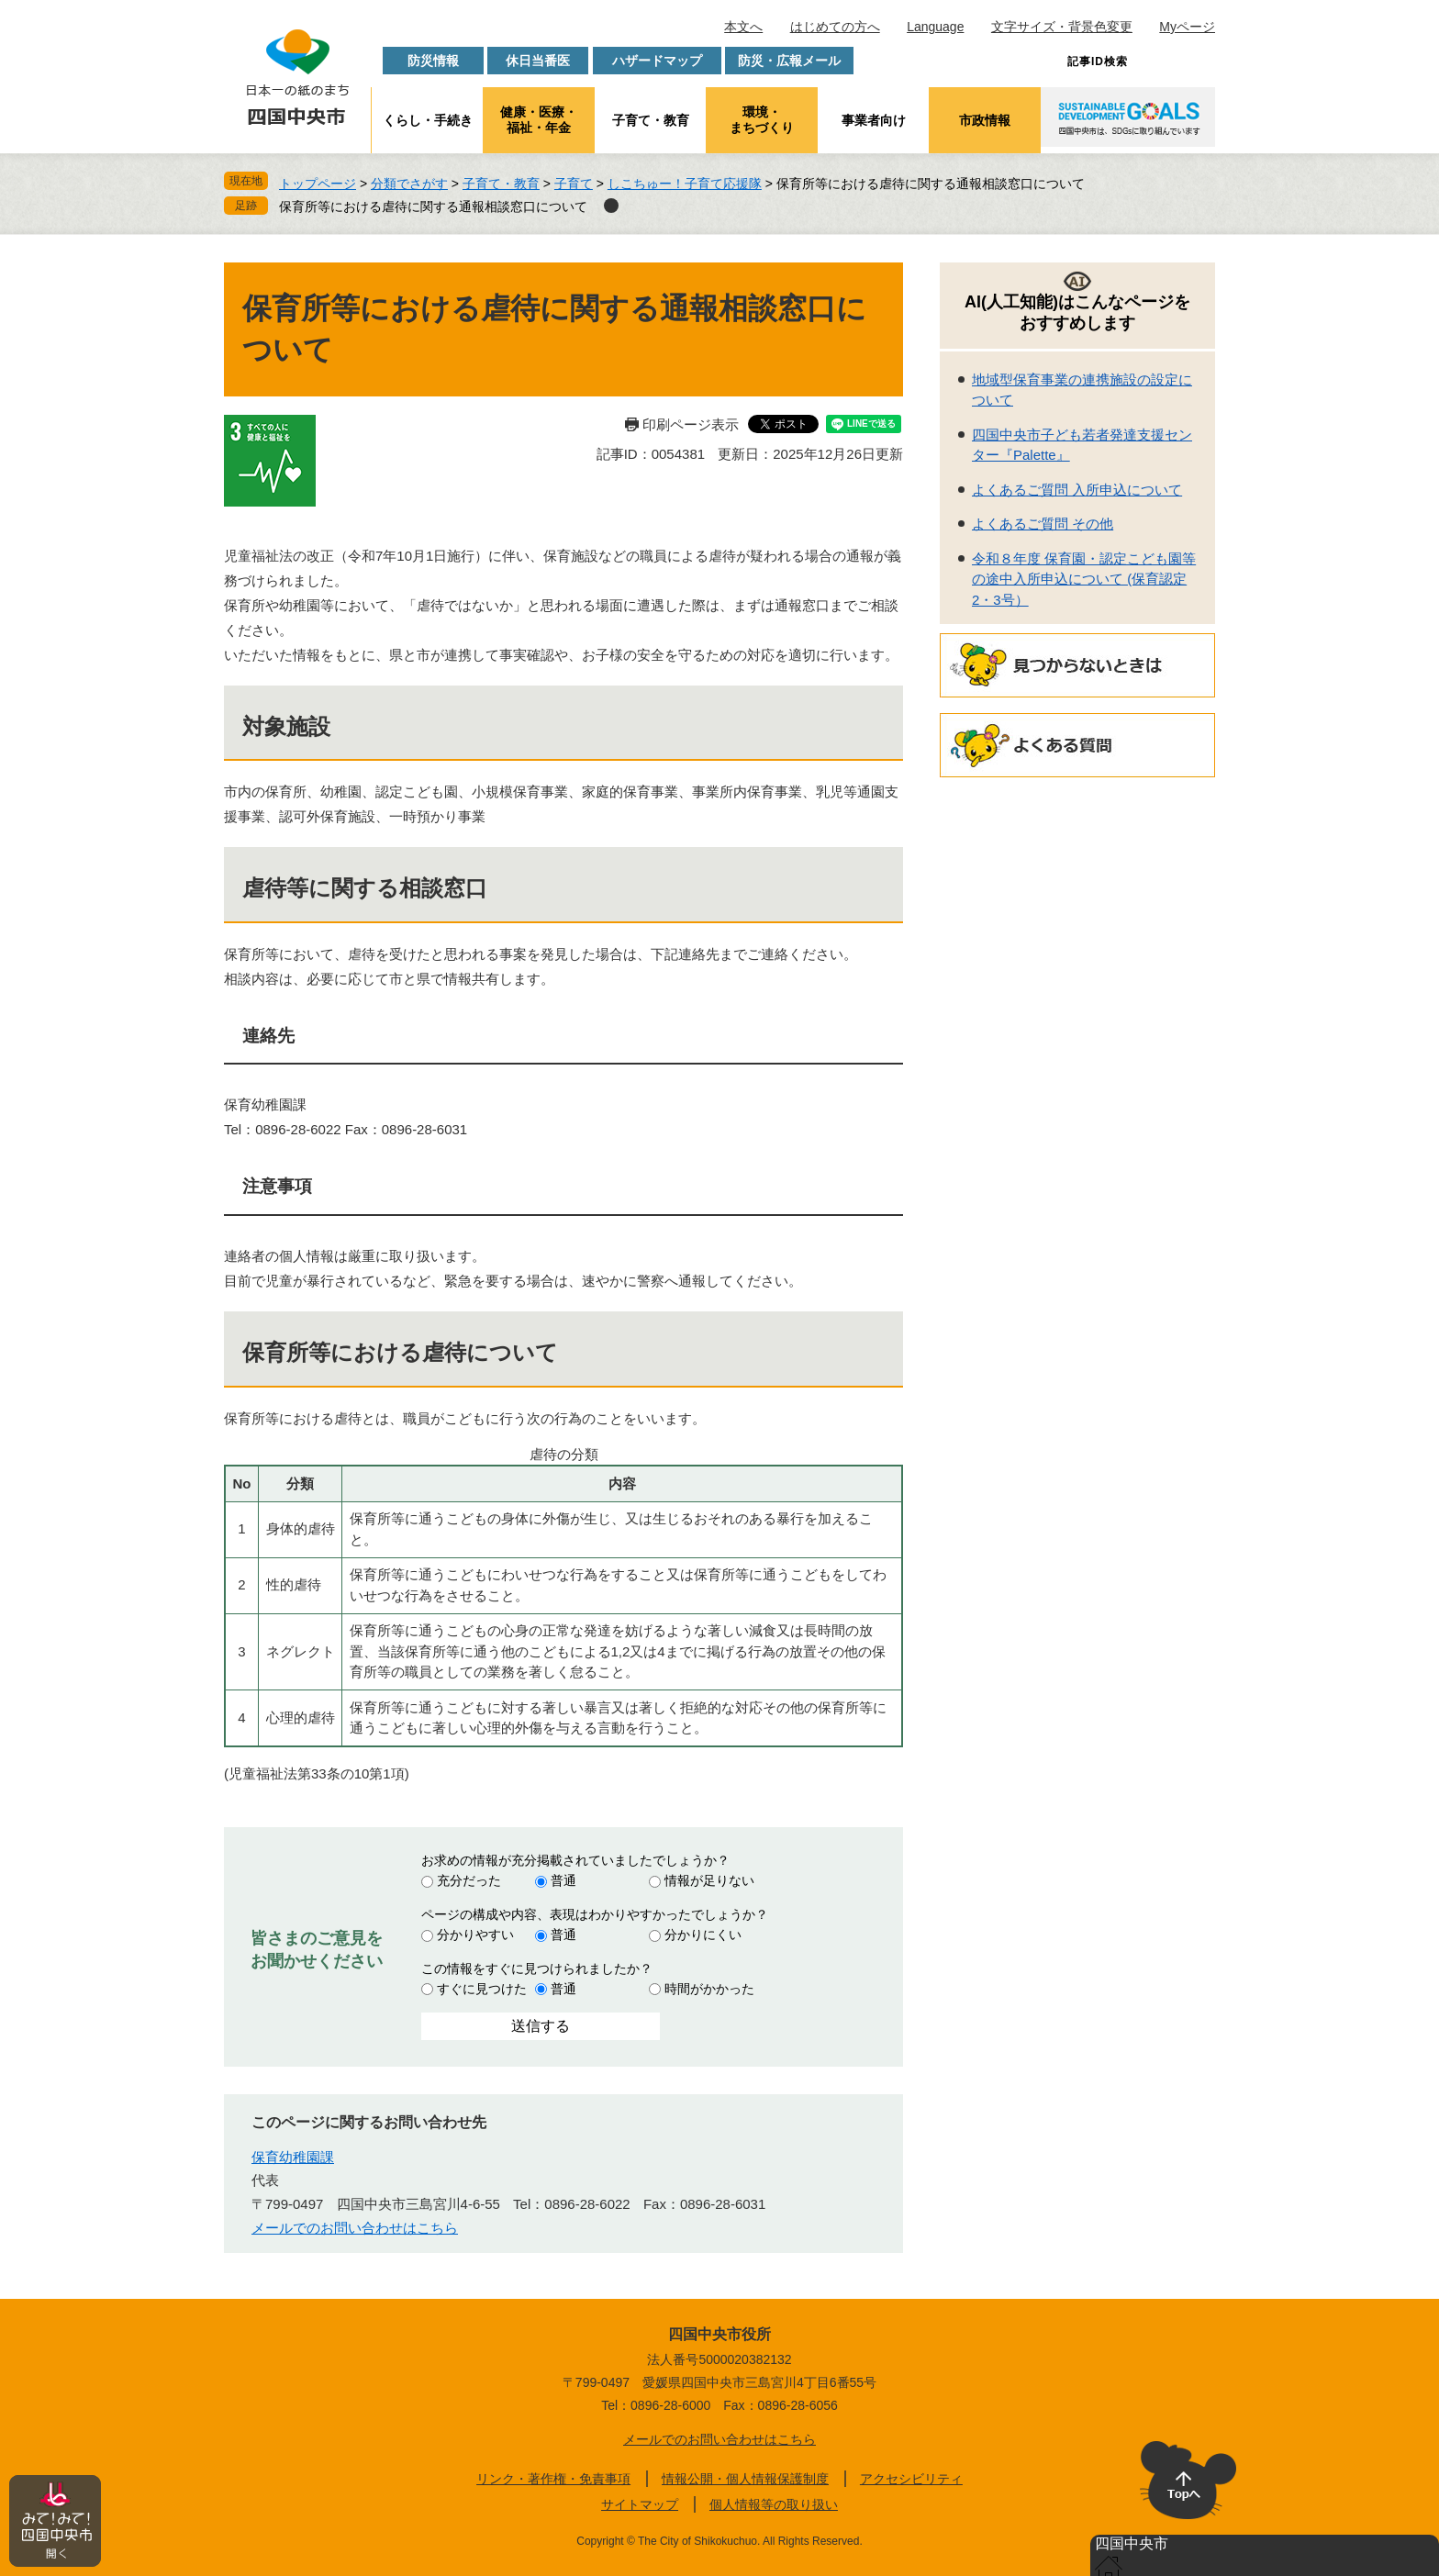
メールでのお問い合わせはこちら (354, 2228)
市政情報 (984, 120)
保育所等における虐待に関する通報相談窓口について (433, 206)
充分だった (469, 1880)
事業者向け (874, 120)
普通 (563, 1880)
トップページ (317, 183)
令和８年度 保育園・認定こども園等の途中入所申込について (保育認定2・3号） (1084, 579)
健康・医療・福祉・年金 (538, 120)
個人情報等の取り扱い (773, 2504)
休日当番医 (538, 60)
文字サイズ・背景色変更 (1061, 26)
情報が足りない (709, 1880)
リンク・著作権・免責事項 (553, 2478)
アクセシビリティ (911, 2478)
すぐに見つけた (482, 1988)
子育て (573, 183)
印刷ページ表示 (690, 424)
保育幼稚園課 (292, 2157)
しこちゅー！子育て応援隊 (685, 183)
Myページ (1187, 26)
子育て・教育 (650, 120)
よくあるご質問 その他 (1042, 523)
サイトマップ (639, 2504)
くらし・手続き (428, 120)
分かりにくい (703, 1934)
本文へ (743, 26)
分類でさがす (409, 183)
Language (935, 26)
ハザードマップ (657, 60)
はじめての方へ (835, 26)
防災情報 (433, 60)
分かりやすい (475, 1934)
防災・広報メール (789, 60)
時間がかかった (709, 1988)
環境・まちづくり (762, 120)
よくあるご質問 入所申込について (1077, 489)
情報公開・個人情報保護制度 (745, 2478)
